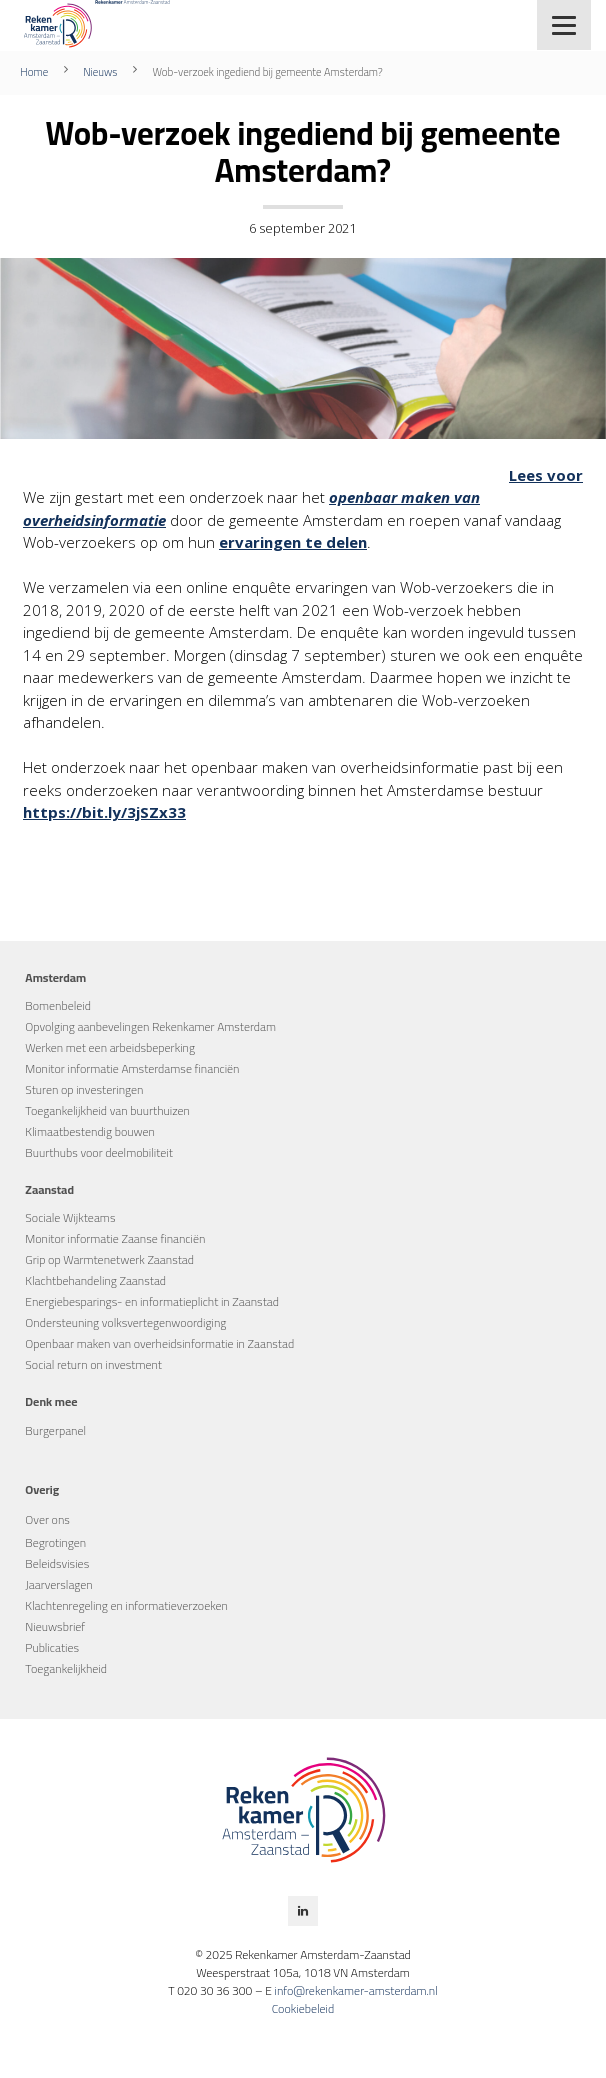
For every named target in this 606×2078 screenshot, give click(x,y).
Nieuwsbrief (55, 1626)
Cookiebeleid (303, 2008)
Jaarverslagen (58, 1584)
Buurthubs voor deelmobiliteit (99, 1152)
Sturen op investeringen (84, 1089)
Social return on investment (93, 1364)
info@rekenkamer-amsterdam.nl (355, 1990)
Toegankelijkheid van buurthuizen (107, 1110)
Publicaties (52, 1647)
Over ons (47, 1519)
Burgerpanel (55, 1430)
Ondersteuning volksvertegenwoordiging (125, 1322)
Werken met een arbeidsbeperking (110, 1047)
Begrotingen (55, 1542)
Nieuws (100, 72)
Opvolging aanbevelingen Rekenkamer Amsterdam (150, 1026)
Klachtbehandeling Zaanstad (95, 1280)
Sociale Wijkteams (70, 1217)
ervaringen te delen (293, 542)
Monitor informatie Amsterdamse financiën (132, 1068)
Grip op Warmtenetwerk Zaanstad (109, 1259)
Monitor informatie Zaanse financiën (115, 1238)
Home (34, 72)
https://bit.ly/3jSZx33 (104, 812)
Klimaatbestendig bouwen (90, 1131)
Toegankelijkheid (66, 1668)
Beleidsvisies (57, 1563)
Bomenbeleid (58, 1005)
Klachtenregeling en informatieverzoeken (126, 1605)
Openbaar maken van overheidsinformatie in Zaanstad (159, 1343)
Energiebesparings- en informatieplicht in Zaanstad (152, 1301)
